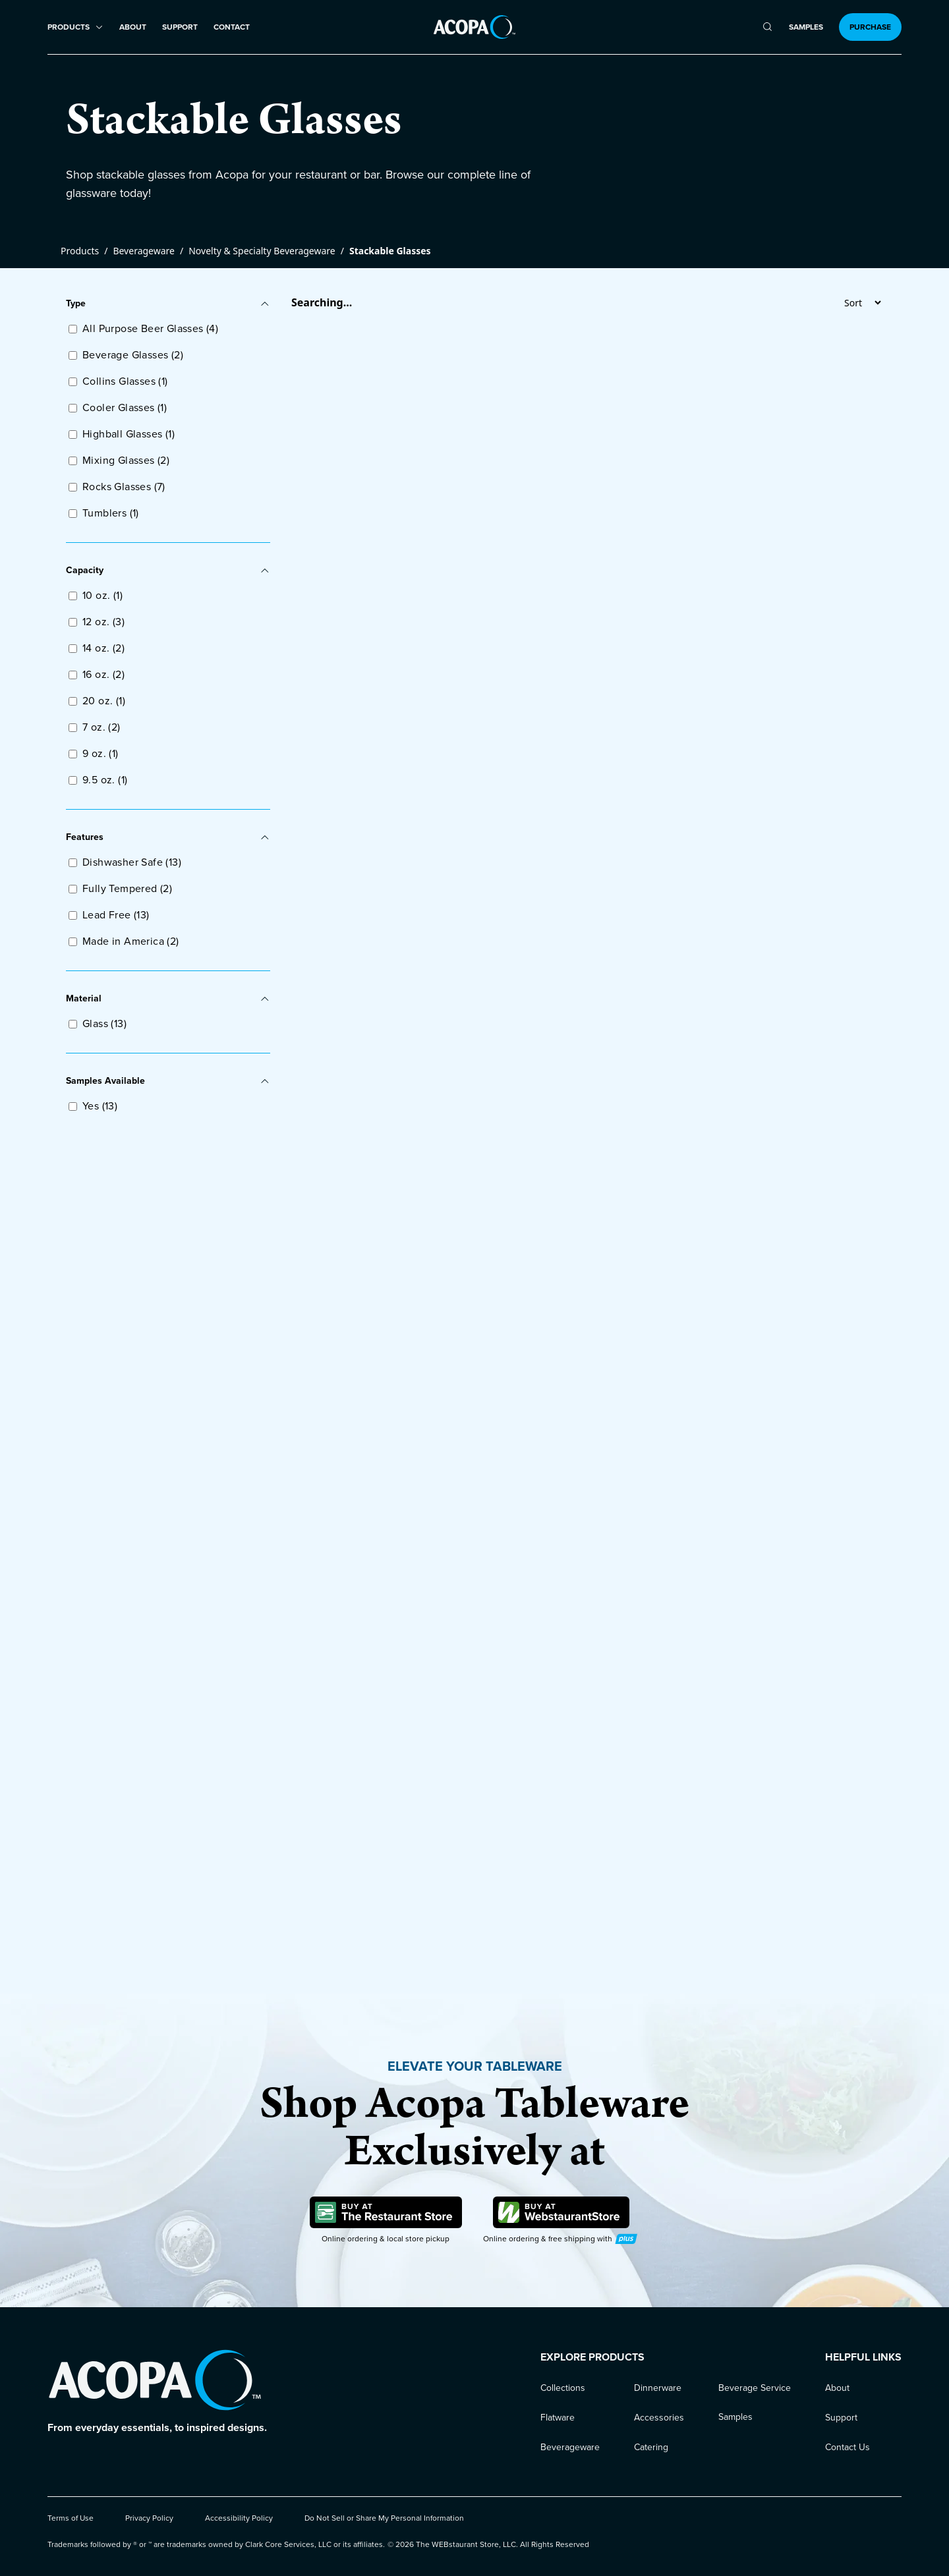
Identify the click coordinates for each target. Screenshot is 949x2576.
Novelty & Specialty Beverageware (261, 250)
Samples (806, 27)
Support (180, 27)
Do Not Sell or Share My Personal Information (384, 2518)
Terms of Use (70, 2518)
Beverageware (144, 250)
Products (80, 250)
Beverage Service (754, 2388)
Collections (562, 2388)
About (132, 27)
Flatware (557, 2417)
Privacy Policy (149, 2518)
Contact (232, 27)
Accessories (659, 2417)
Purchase (870, 27)
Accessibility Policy (239, 2518)
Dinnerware (657, 2388)
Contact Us (847, 2447)
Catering (651, 2447)
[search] (767, 27)
